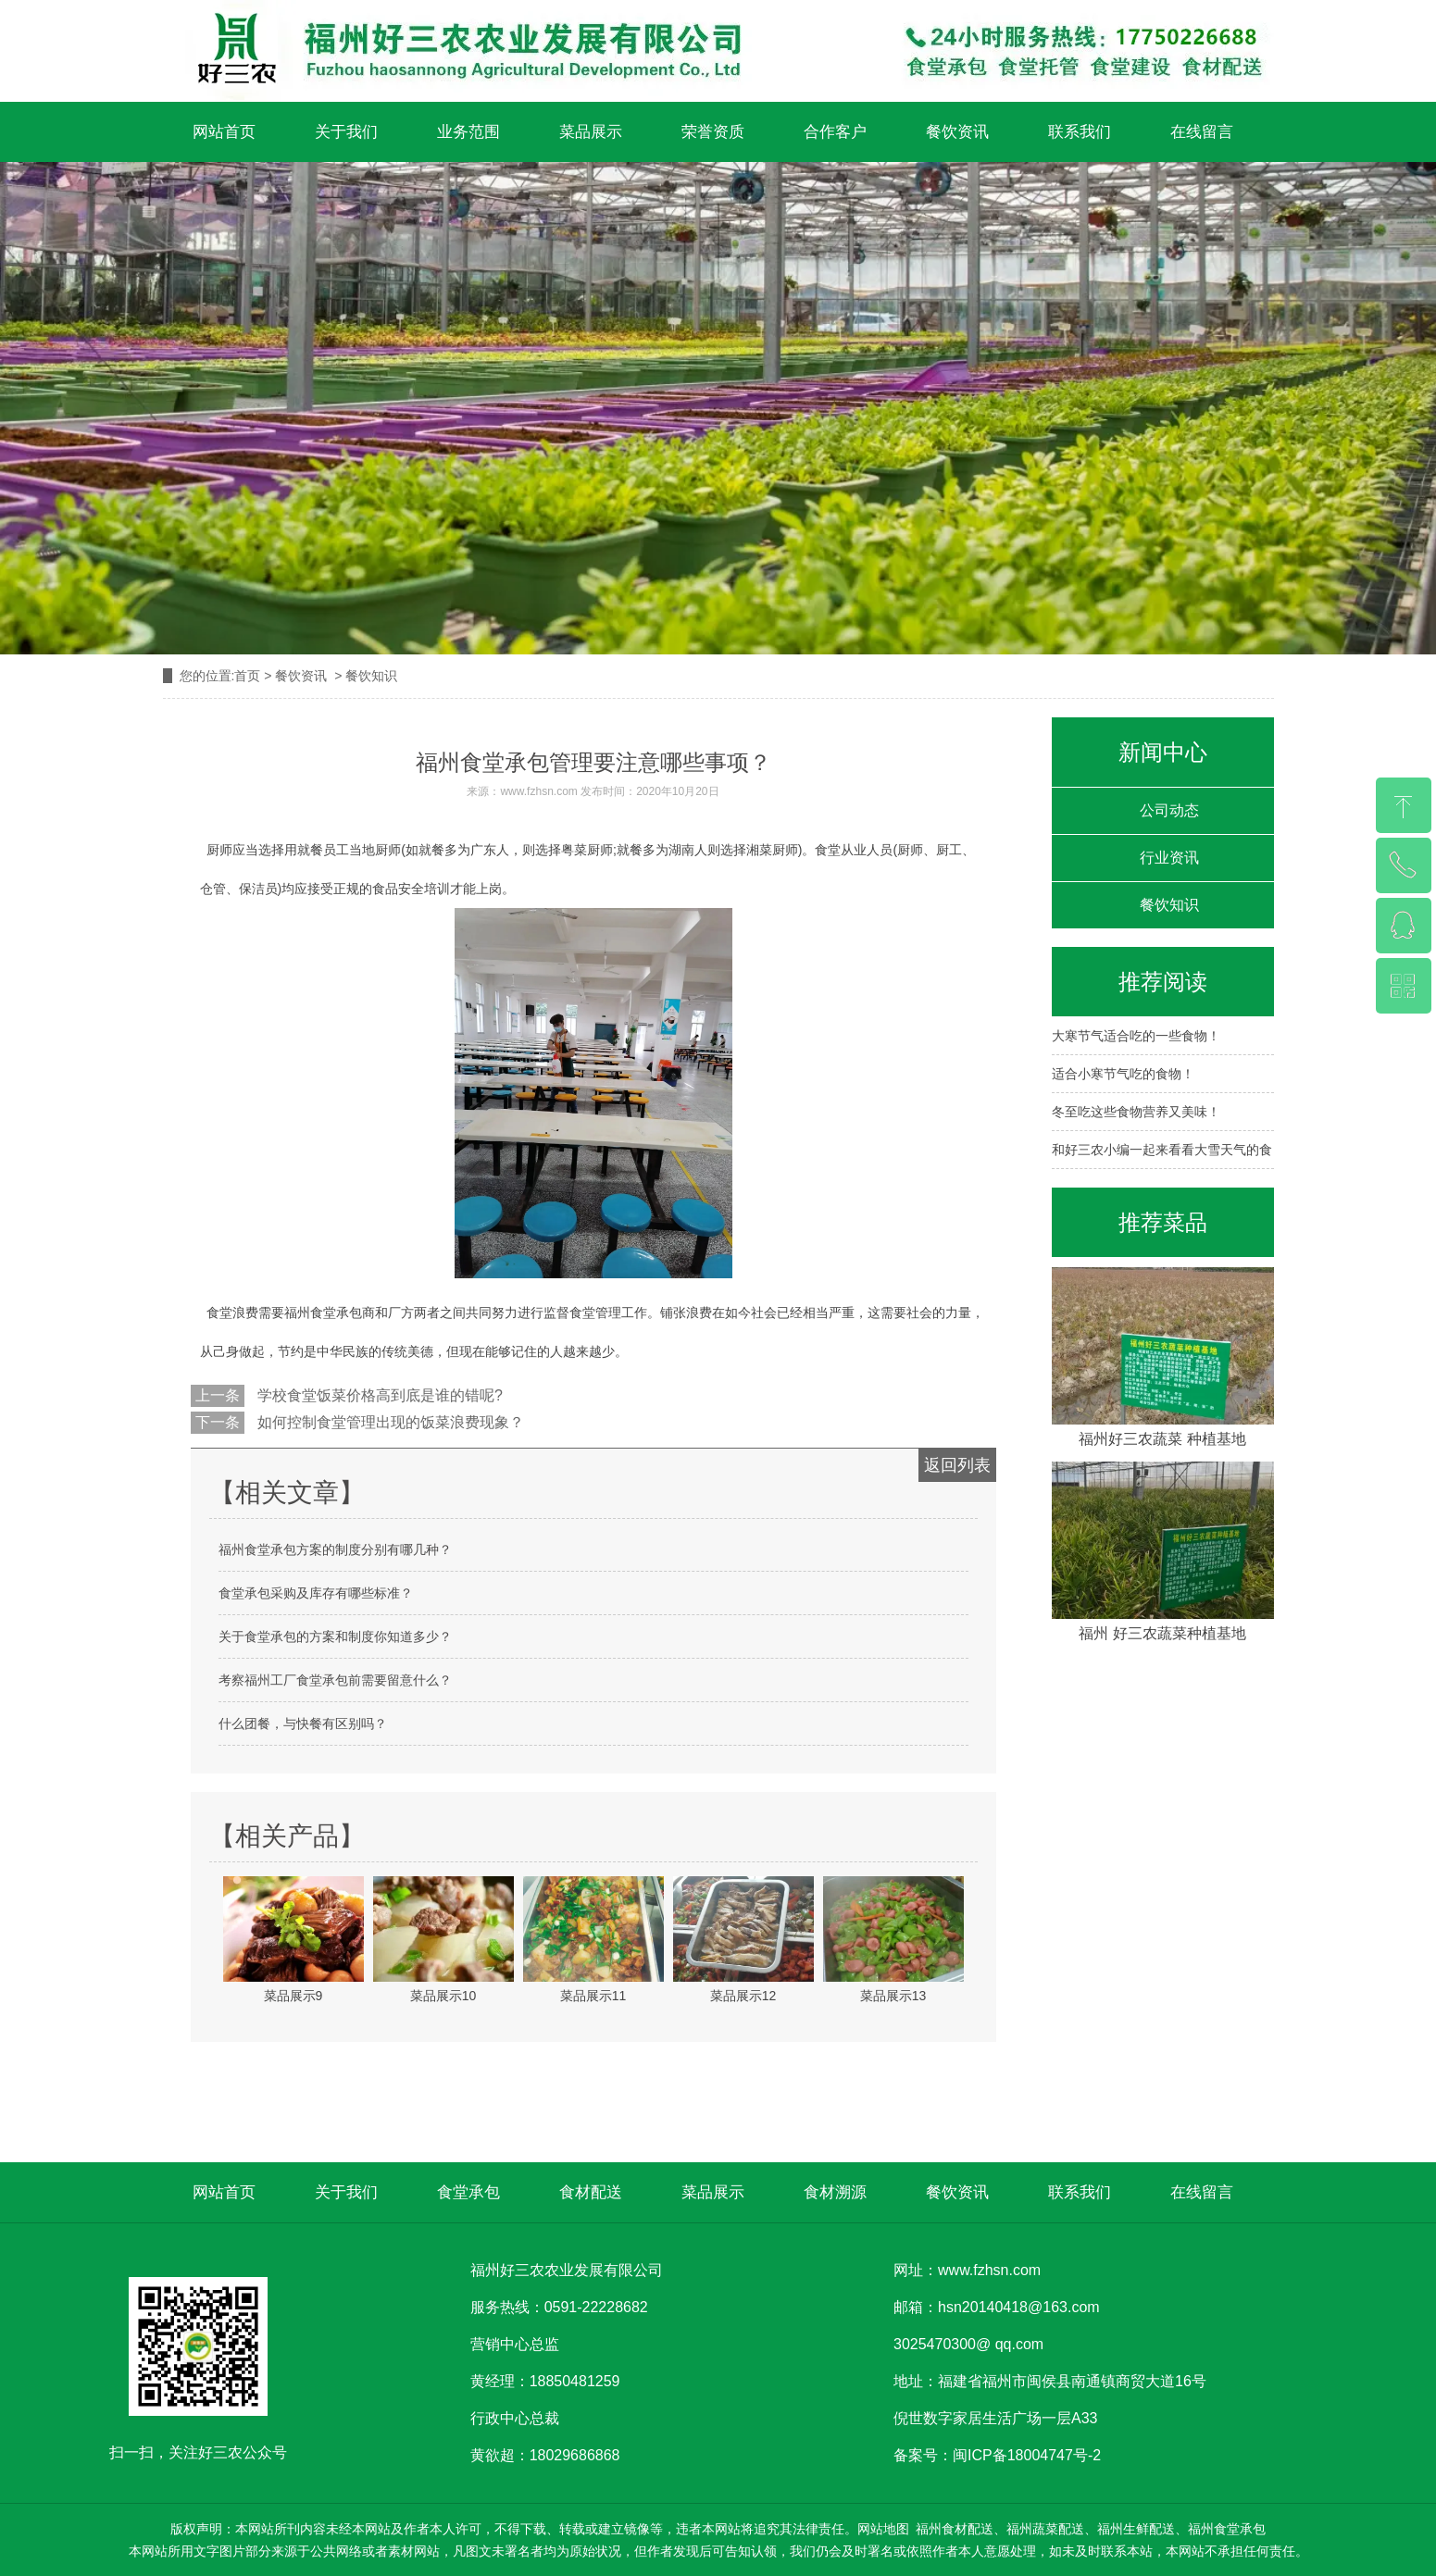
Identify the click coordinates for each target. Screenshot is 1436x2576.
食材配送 (590, 2192)
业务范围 (468, 132)
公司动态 (1169, 810)
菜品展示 (590, 132)
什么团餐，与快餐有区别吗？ (303, 1723)
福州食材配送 (954, 2528)
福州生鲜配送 (1136, 2528)
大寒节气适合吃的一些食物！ (1136, 1035)
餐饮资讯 (957, 132)
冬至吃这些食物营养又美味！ (1136, 1111)
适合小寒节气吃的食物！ (1123, 1073)
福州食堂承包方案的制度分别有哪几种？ (335, 1549)
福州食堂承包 (323, 1312)
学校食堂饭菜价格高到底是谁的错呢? (378, 1395)
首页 (247, 675)
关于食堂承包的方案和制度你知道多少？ (335, 1636)
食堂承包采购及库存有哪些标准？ (316, 1593)
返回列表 (957, 1465)
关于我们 (346, 132)
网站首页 (224, 132)
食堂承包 (468, 2192)
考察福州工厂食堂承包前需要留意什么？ (335, 1680)
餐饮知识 (1169, 905)
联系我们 (1079, 132)
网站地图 (883, 2528)
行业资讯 (1169, 857)
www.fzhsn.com (538, 791)
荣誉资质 (712, 132)
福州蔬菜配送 (1045, 2528)
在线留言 (1201, 132)
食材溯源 (835, 2192)
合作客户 (835, 132)
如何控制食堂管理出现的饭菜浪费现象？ (389, 1422)
